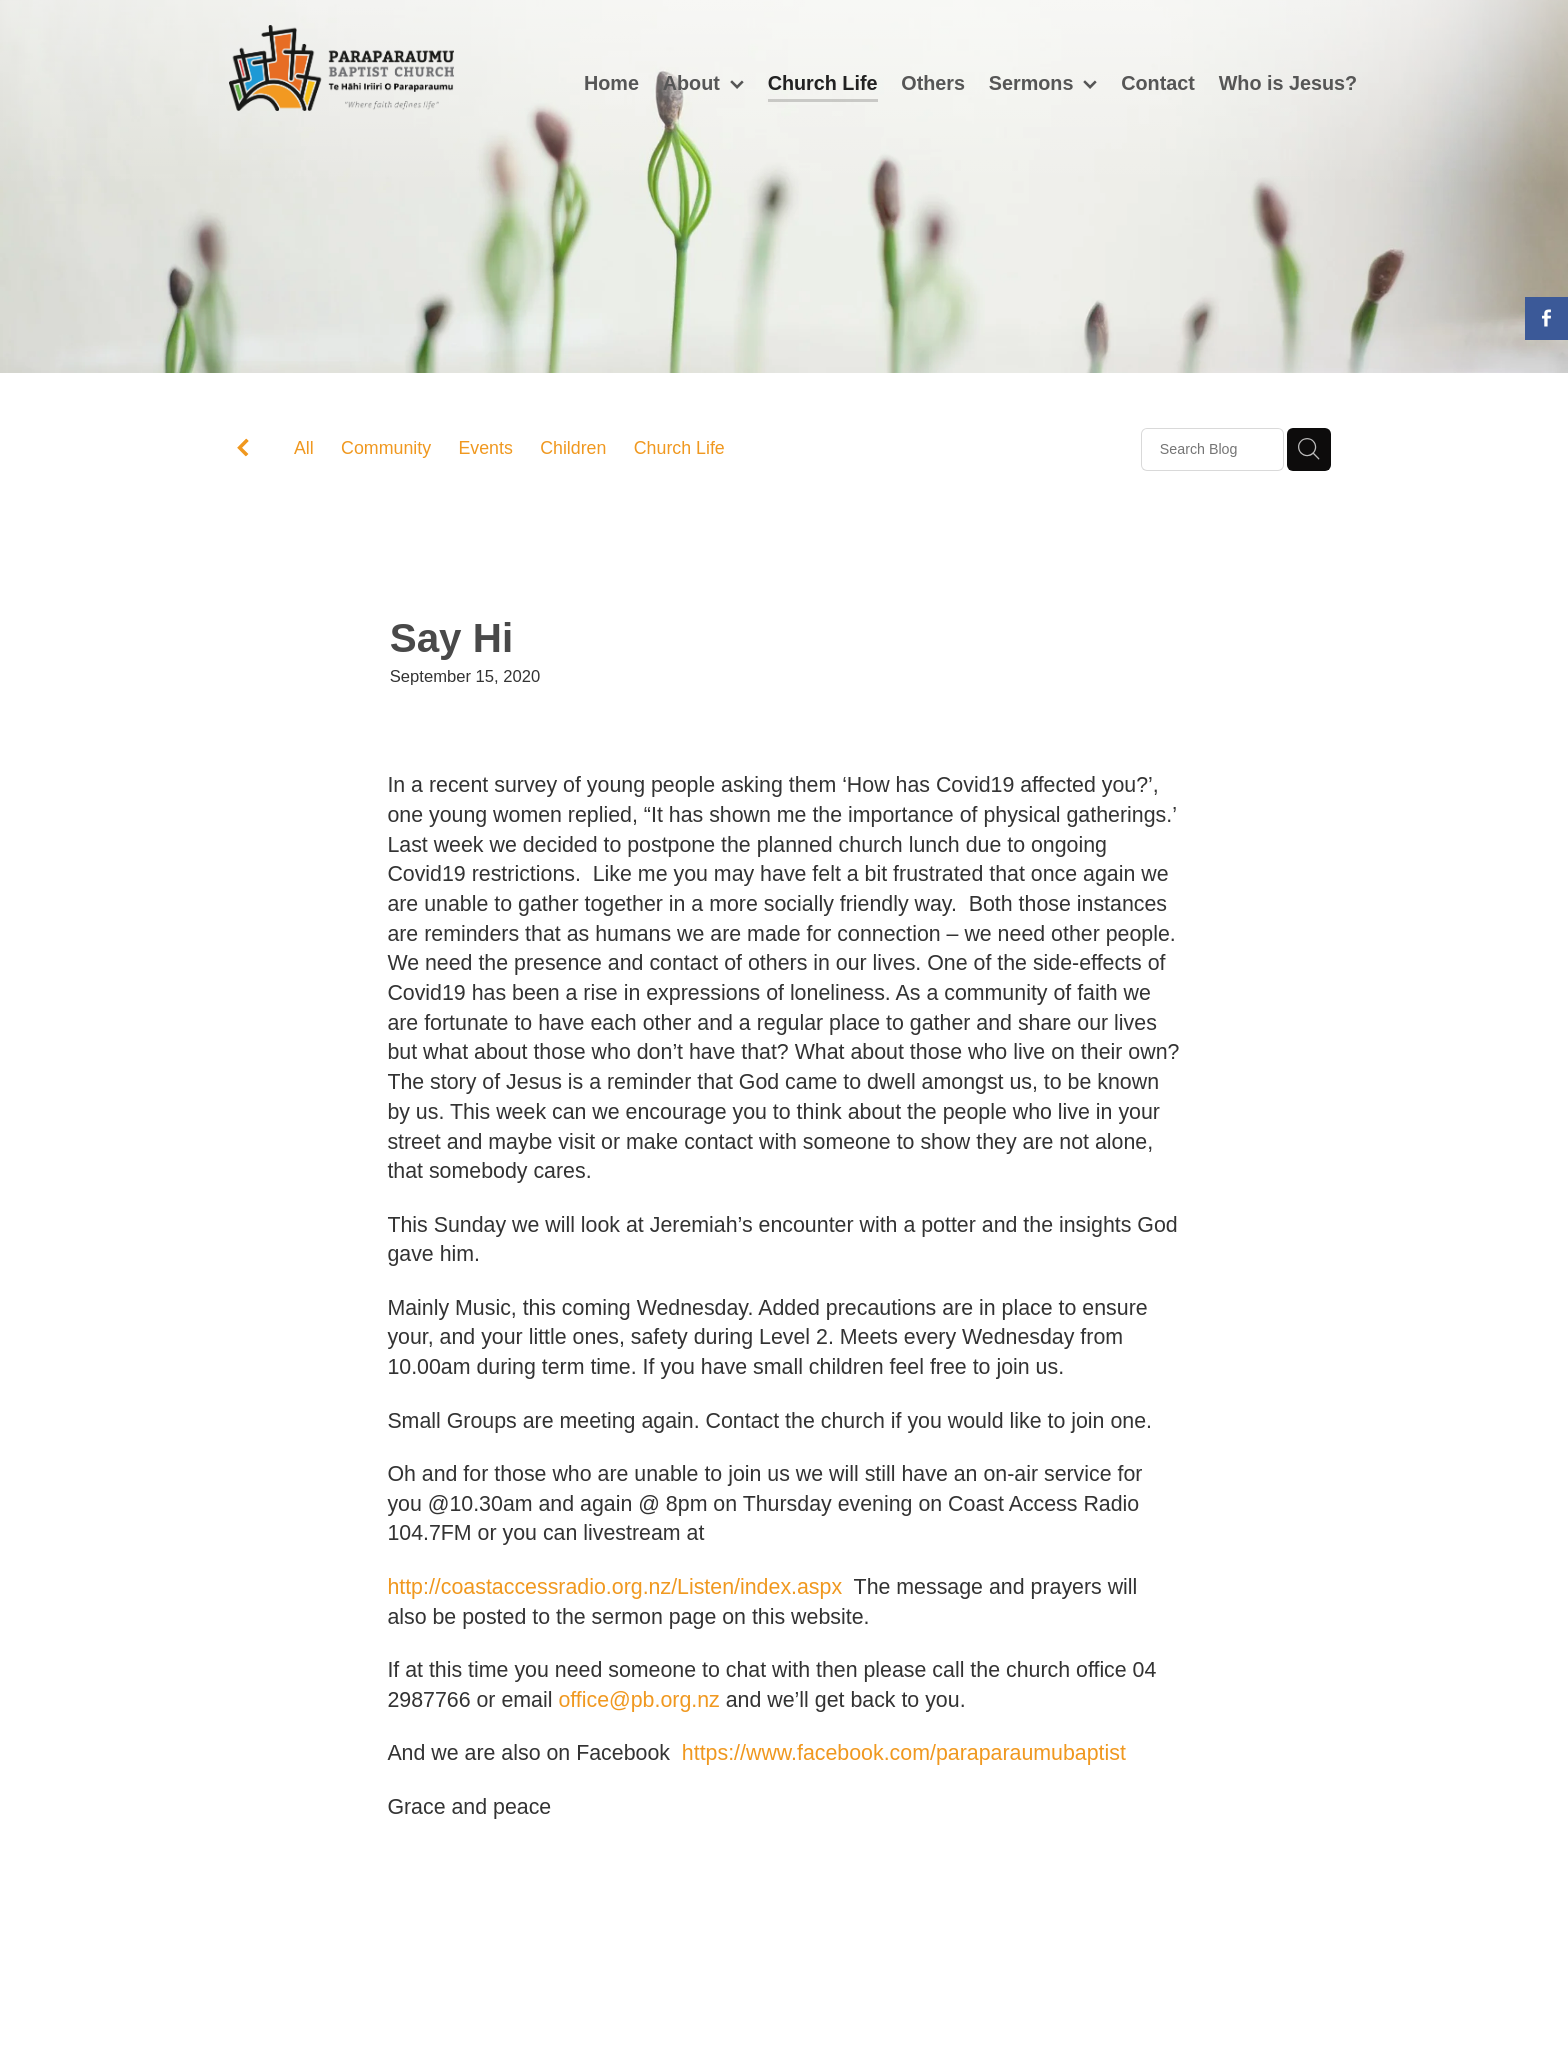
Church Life (679, 448)
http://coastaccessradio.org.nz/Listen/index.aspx (614, 1587)
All (304, 448)
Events (485, 448)
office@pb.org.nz (638, 1700)
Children (573, 448)
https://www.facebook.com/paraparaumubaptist (904, 1753)
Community (386, 448)
